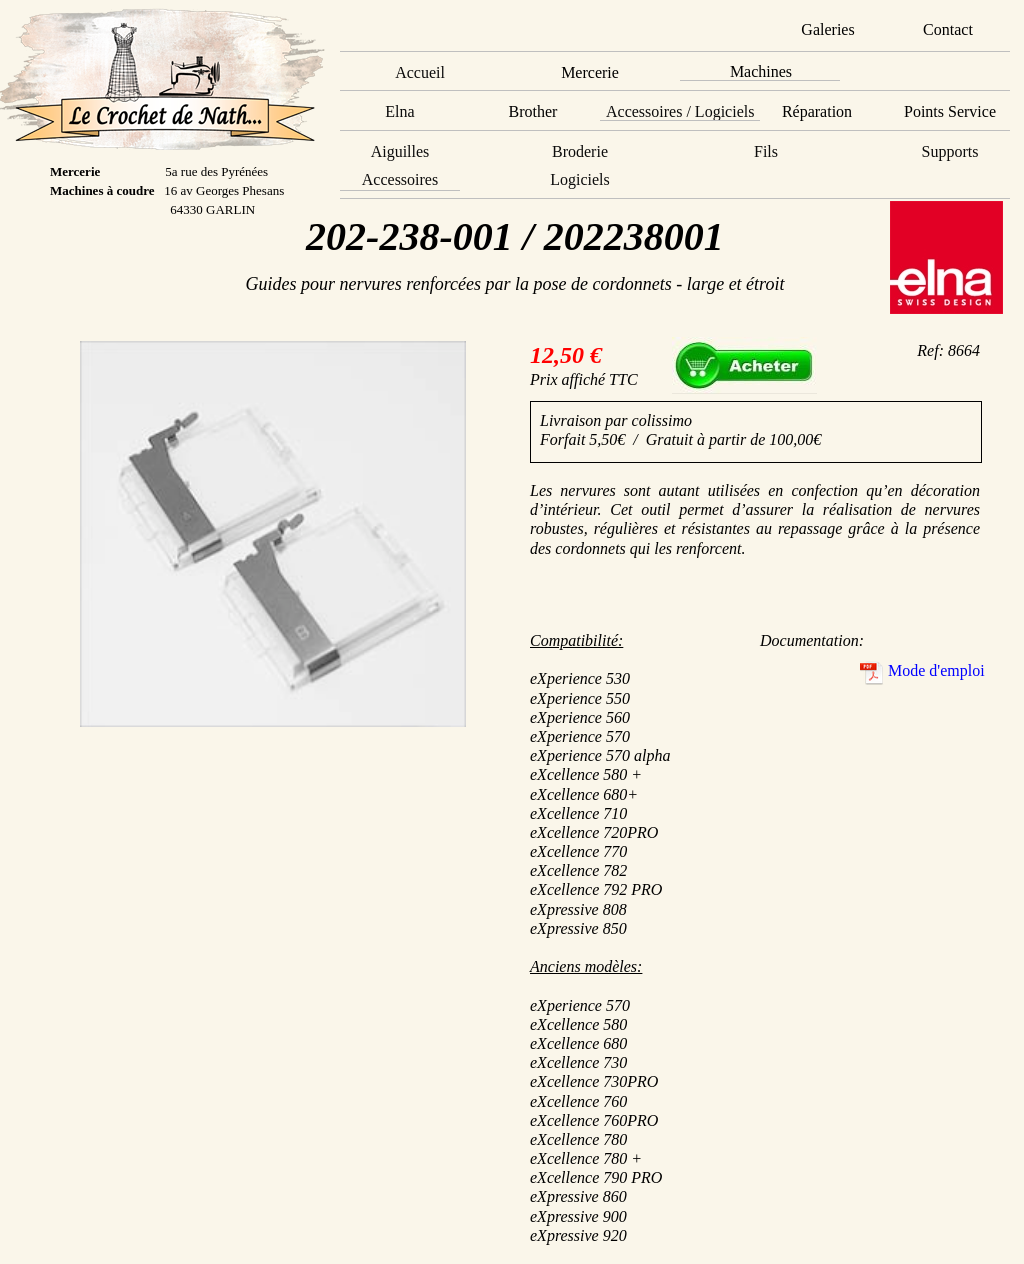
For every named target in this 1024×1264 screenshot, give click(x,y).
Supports (950, 151)
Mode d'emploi (936, 670)
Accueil (420, 72)
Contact (948, 29)
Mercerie (590, 72)
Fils (766, 151)
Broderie (580, 151)
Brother (533, 111)
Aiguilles (400, 151)
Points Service (950, 111)
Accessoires (400, 179)
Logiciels (580, 179)
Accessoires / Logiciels (680, 111)
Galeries (827, 29)
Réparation (817, 111)
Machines (761, 71)
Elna (399, 111)
